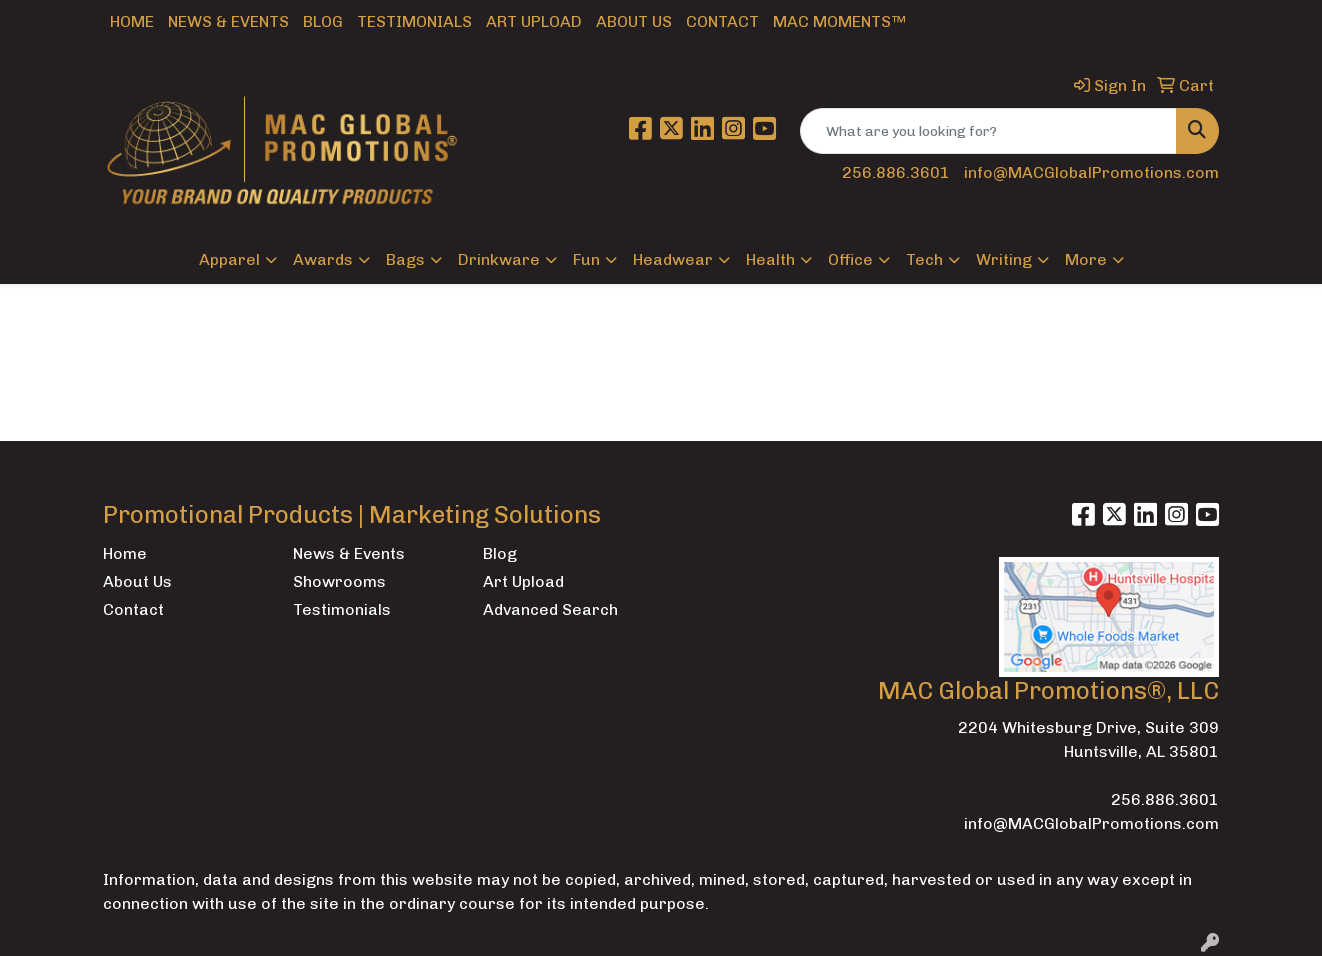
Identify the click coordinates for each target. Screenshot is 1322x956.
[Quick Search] (988, 131)
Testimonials (414, 21)
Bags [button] (405, 259)
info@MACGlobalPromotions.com (1091, 172)
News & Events (228, 21)
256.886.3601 (896, 172)
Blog (323, 21)
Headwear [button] (673, 259)
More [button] (1086, 259)
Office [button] (850, 259)
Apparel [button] (229, 259)
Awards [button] (323, 259)
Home (132, 21)
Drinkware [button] (499, 259)
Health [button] (770, 259)
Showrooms (339, 581)
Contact (722, 21)
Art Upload (534, 21)
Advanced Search (550, 609)
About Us (634, 21)
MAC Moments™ (839, 21)
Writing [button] (1004, 259)
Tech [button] (924, 259)
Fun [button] (586, 259)
